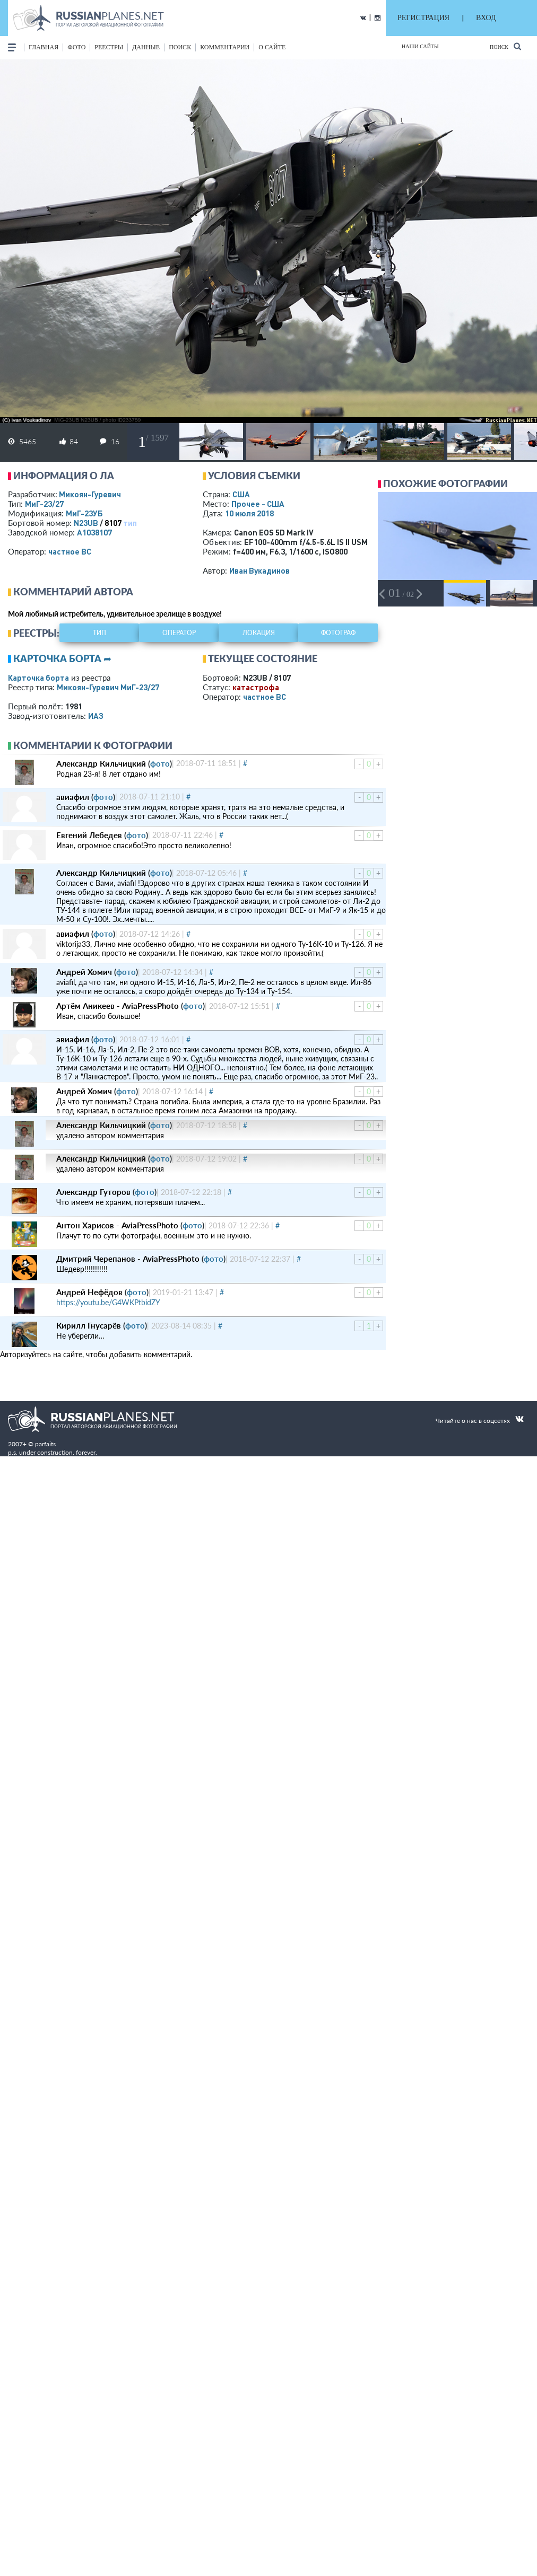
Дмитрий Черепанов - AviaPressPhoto (128, 1258)
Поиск (505, 46)
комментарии (224, 47)
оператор (179, 633)
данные (146, 47)
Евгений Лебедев (89, 835)
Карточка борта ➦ (62, 658)
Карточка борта (38, 677)
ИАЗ (95, 715)
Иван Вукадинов (259, 570)
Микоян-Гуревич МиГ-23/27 (108, 687)
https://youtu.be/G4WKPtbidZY (108, 1302)
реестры (108, 47)
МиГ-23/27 (44, 503)
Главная (43, 47)
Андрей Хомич (84, 972)
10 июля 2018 (249, 513)
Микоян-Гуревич (90, 494)
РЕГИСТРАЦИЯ (423, 18)
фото (76, 47)
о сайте (271, 47)
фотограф (338, 633)
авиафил (72, 797)
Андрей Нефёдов (89, 1292)
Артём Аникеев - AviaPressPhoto (117, 1005)
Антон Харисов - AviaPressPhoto (117, 1225)
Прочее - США (257, 503)
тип (130, 522)
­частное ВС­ (69, 551)
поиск (180, 47)
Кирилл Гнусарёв (88, 1325)
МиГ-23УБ (84, 513)
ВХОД (486, 18)
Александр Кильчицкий (101, 763)
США (241, 494)
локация (258, 633)
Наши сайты (420, 46)
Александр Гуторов (93, 1192)
